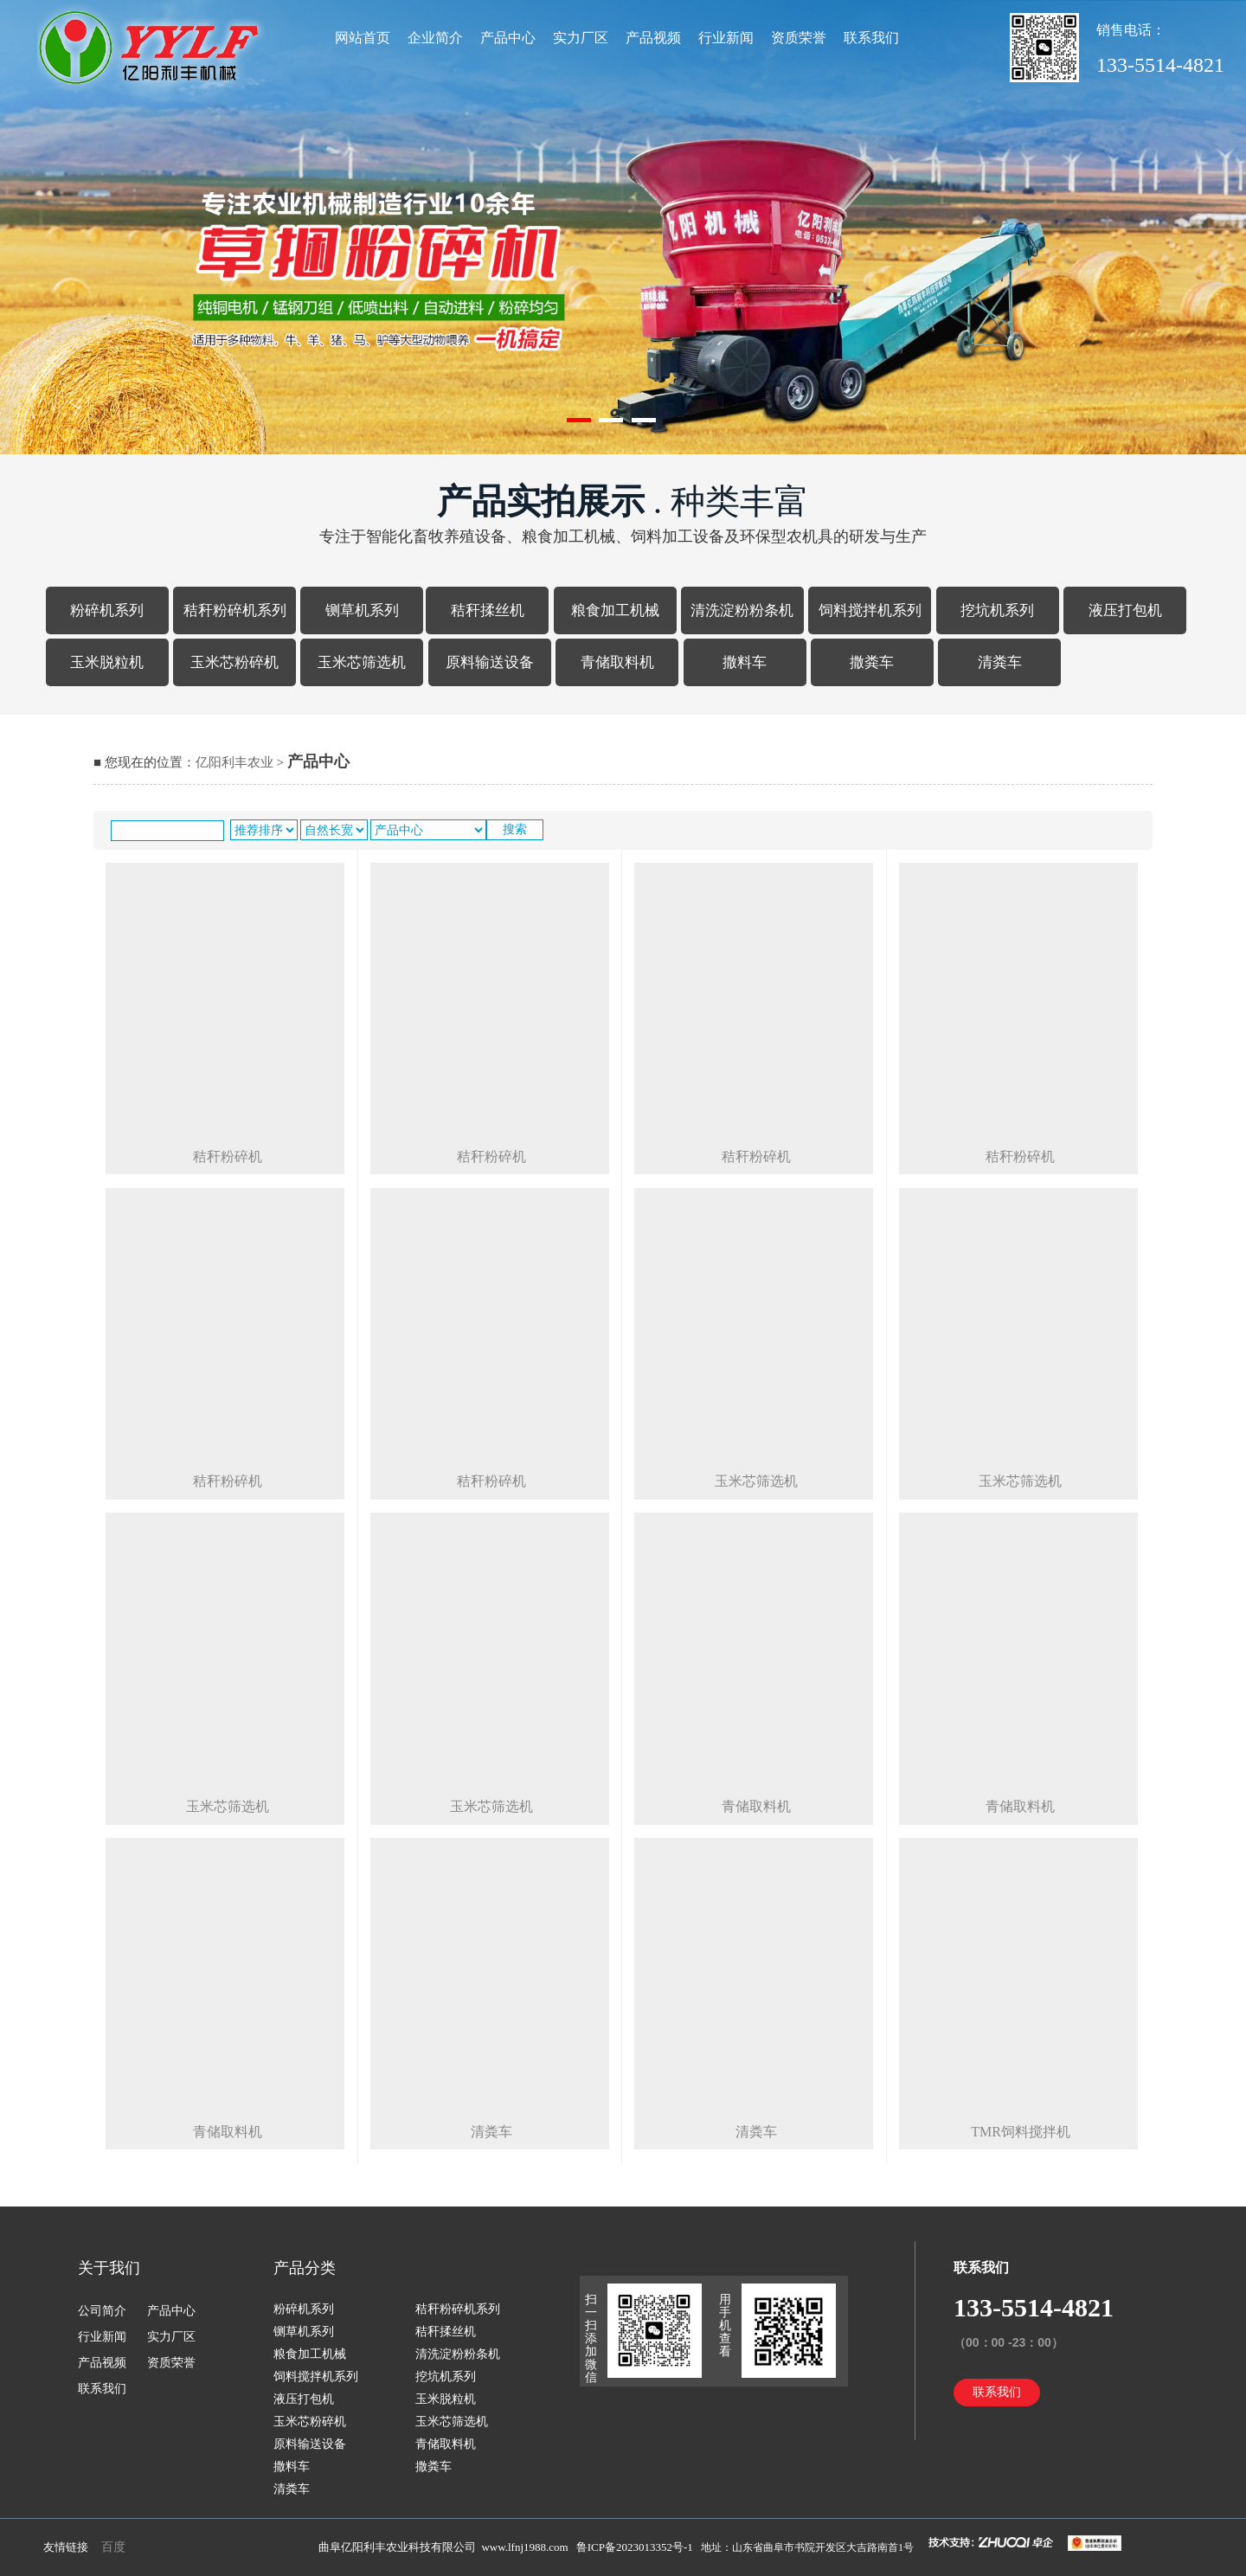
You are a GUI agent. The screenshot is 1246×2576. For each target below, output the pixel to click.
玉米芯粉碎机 (234, 662)
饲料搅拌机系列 (870, 610)
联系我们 (871, 37)
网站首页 (362, 37)
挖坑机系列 (997, 610)
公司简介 (102, 2310)
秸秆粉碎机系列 (234, 610)
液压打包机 (1125, 610)
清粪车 (1000, 662)
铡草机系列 (362, 610)
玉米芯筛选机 (362, 662)
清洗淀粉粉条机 (741, 610)
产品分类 (304, 2268)
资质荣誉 (798, 37)
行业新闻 (726, 37)
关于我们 (109, 2268)
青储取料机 (617, 662)
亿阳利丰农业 (234, 762)
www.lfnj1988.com (524, 2547)
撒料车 (745, 662)
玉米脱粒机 (107, 662)
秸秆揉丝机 (487, 610)
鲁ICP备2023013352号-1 (636, 2547)
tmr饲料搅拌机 (1020, 2131)
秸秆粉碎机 (227, 1156)
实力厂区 (580, 37)
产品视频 (653, 37)
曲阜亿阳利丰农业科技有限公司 (397, 2547)
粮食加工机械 (615, 610)
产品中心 (508, 37)
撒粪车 (872, 662)
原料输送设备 (490, 662)
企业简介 (435, 37)
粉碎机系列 (107, 610)
